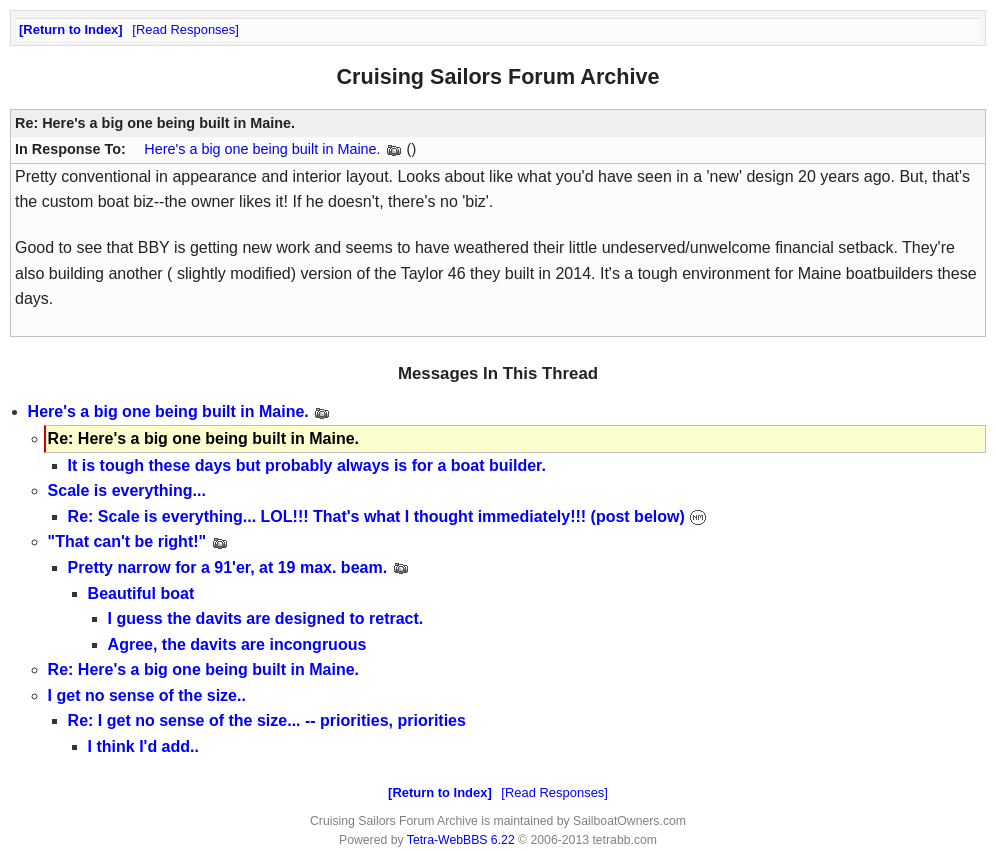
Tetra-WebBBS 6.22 (461, 840)
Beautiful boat (141, 593)
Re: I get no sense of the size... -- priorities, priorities (267, 720)
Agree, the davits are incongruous (237, 644)
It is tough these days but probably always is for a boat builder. (307, 465)
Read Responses (185, 29)
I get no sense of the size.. (147, 695)
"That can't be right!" (138, 541)
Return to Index (70, 29)
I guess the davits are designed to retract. (266, 618)
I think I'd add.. (143, 746)
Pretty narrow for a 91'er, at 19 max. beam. (239, 567)
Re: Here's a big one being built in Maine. (203, 669)
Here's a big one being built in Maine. (273, 149)
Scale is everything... (127, 490)
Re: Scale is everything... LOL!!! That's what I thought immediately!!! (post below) (388, 516)
